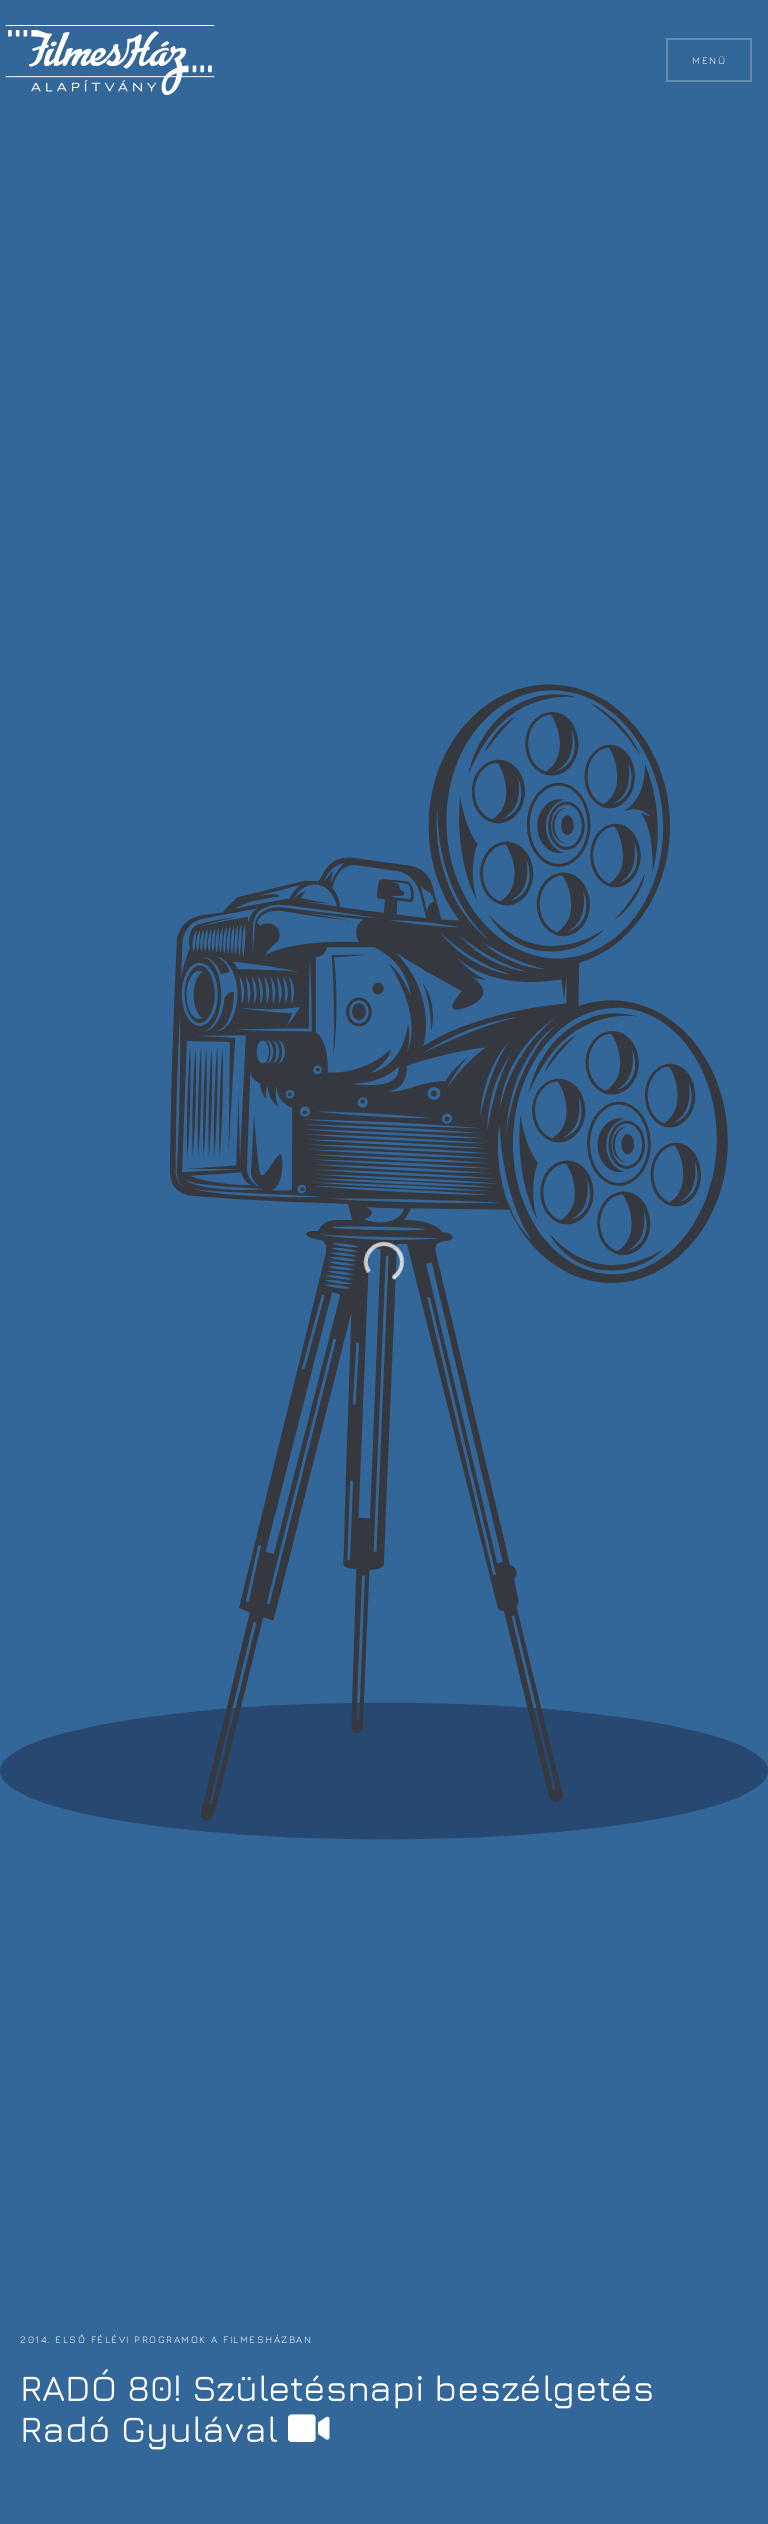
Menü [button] (709, 60)
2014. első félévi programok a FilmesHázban (164, 2339)
